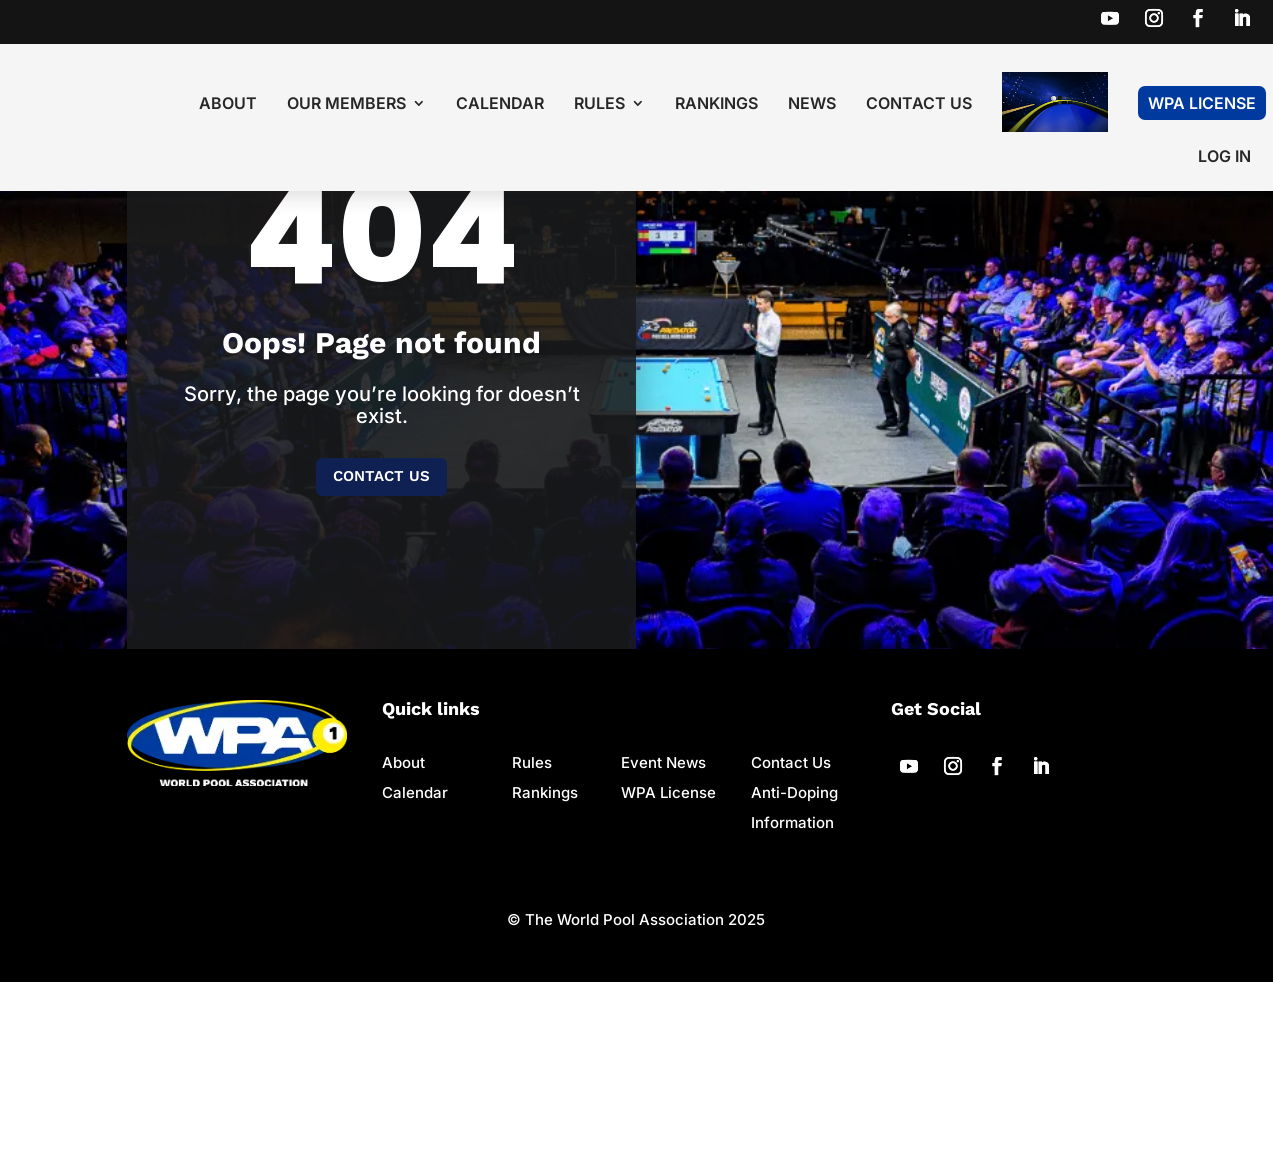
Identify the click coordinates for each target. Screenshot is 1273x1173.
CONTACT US (381, 667)
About (228, 104)
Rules (599, 104)
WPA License (1202, 103)
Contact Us (919, 104)
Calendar (500, 104)
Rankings (716, 104)
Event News (663, 953)
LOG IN (1224, 157)
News (812, 104)
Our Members (346, 104)
